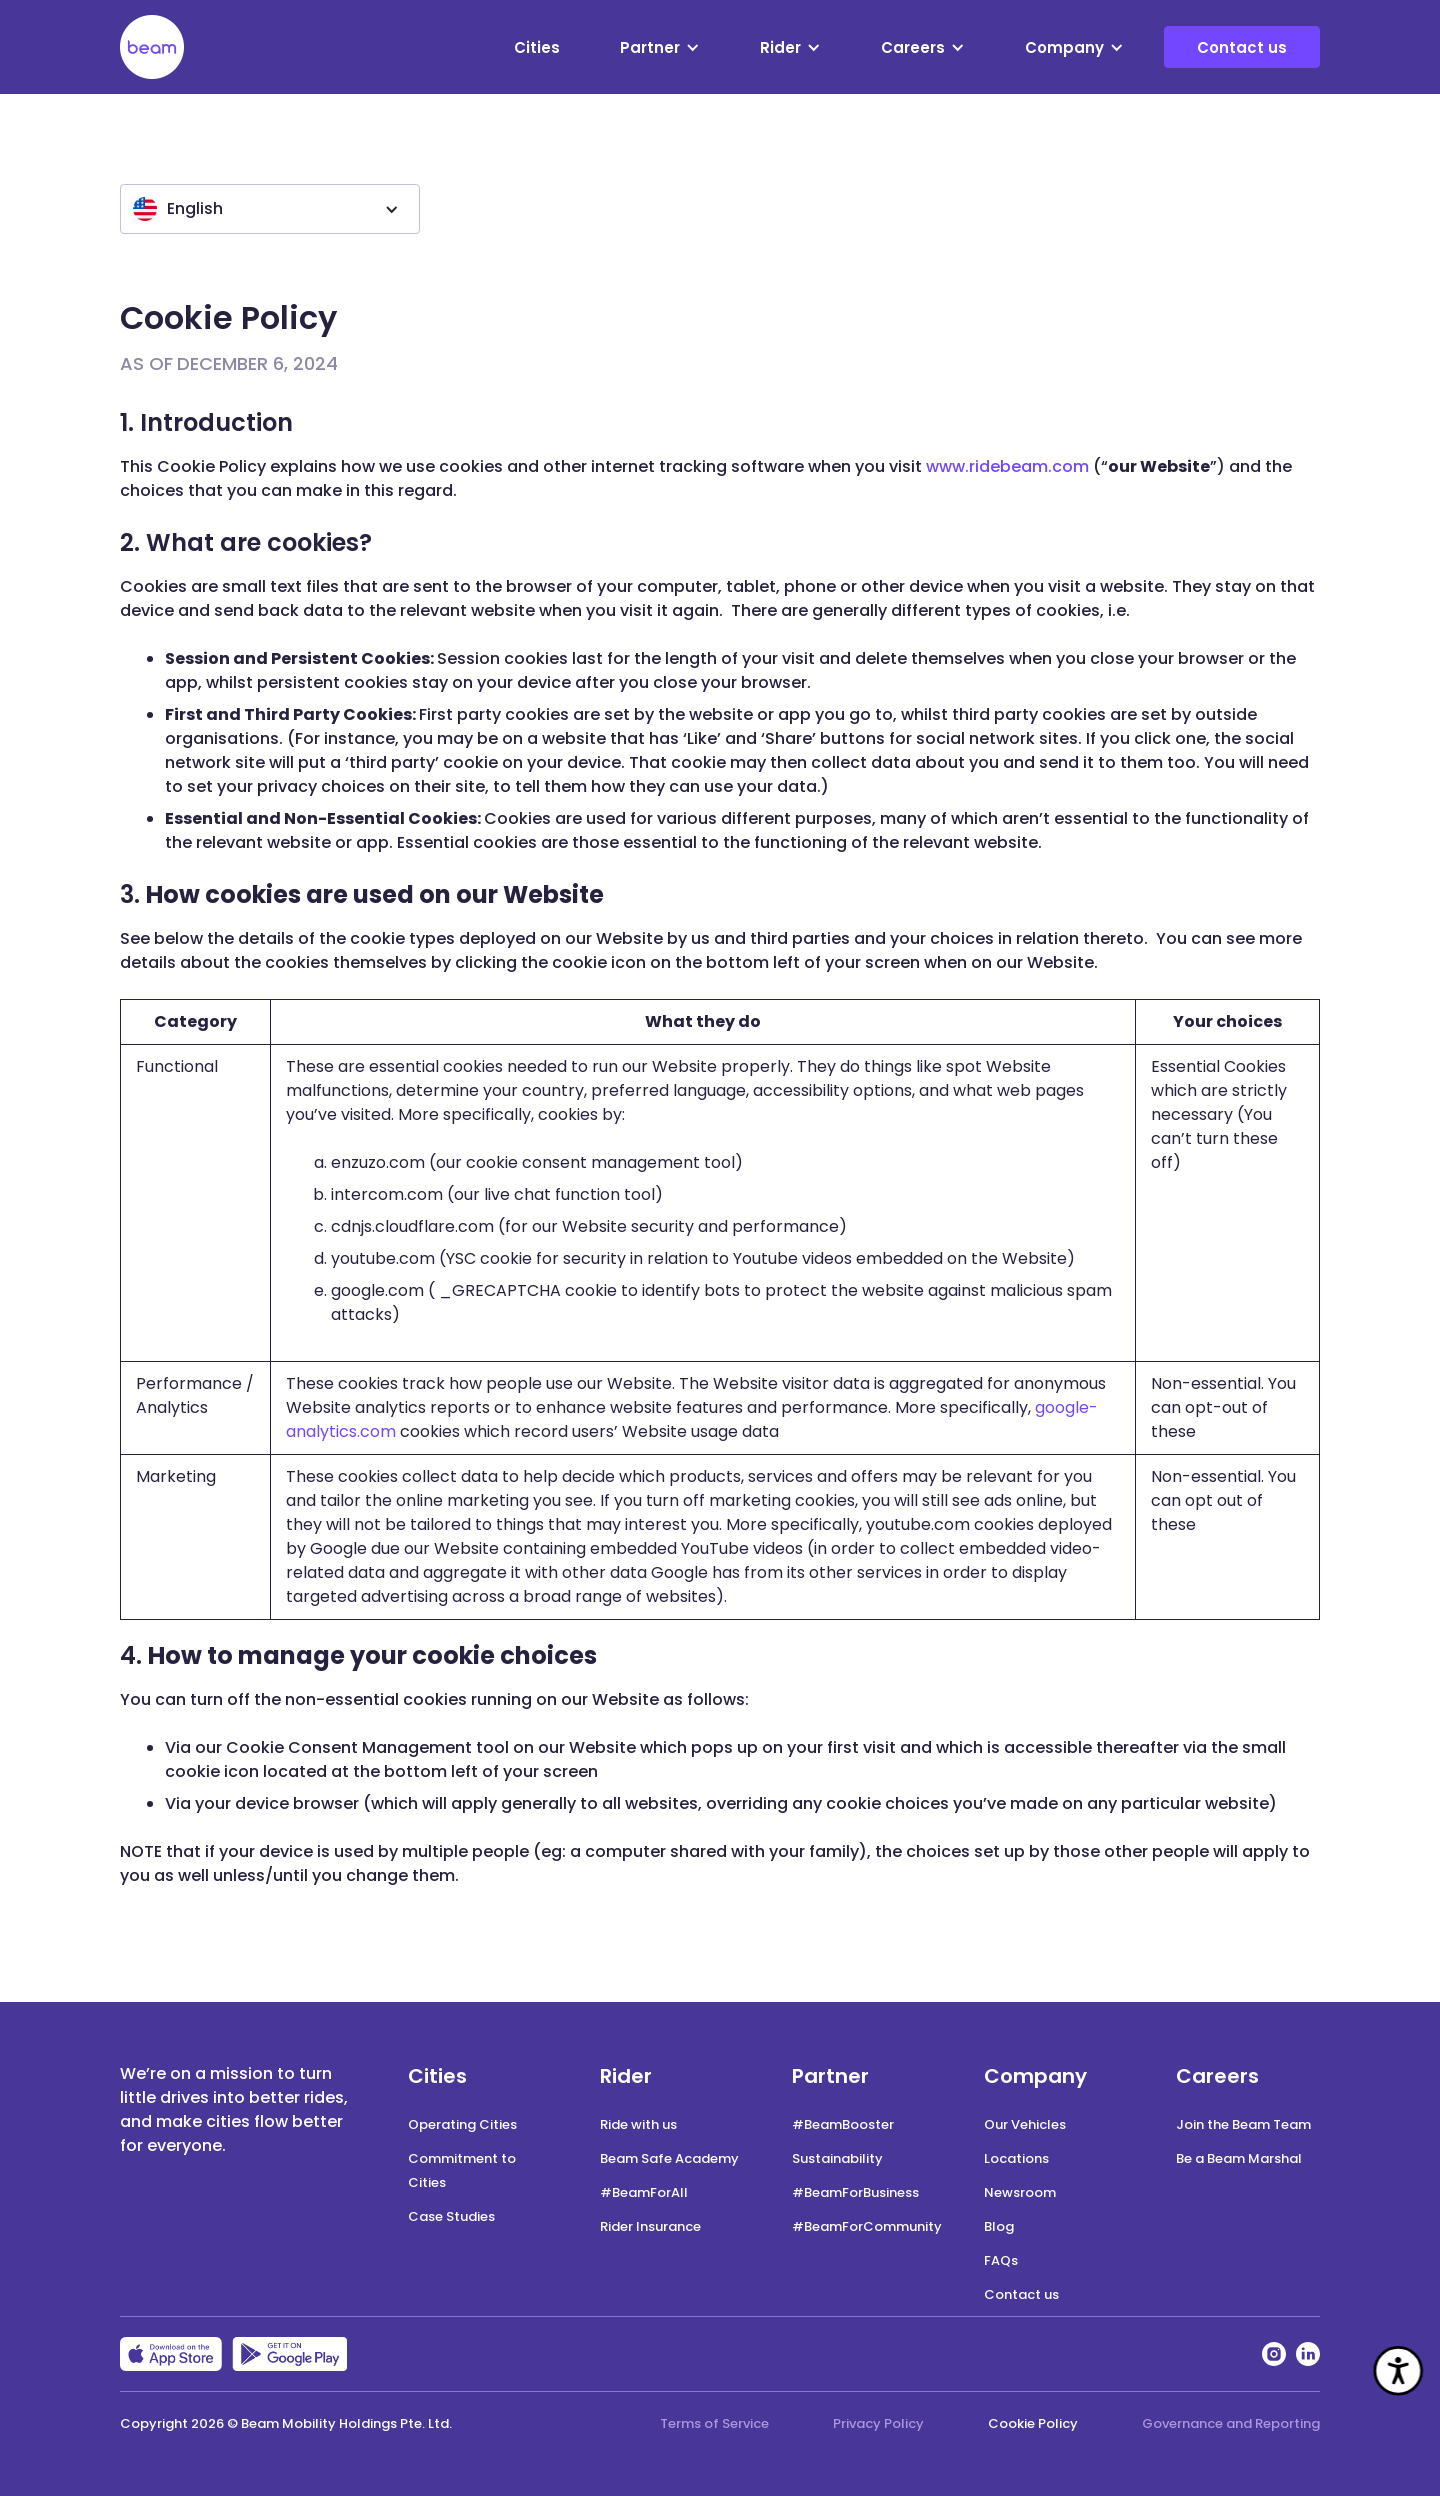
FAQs (1001, 2260)
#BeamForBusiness (855, 2192)
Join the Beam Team (1243, 2124)
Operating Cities (462, 2124)
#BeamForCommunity (867, 2226)
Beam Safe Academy (669, 2158)
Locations (1016, 2158)
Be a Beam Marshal (1239, 2158)
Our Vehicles (1025, 2124)
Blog (999, 2226)
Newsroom (1020, 2192)
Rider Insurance (650, 2226)
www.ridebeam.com (1007, 466)
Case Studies (451, 2216)
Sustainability (837, 2158)
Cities (537, 47)
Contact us (1242, 47)
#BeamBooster (843, 2124)
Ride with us (638, 2124)
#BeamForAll (644, 2192)
